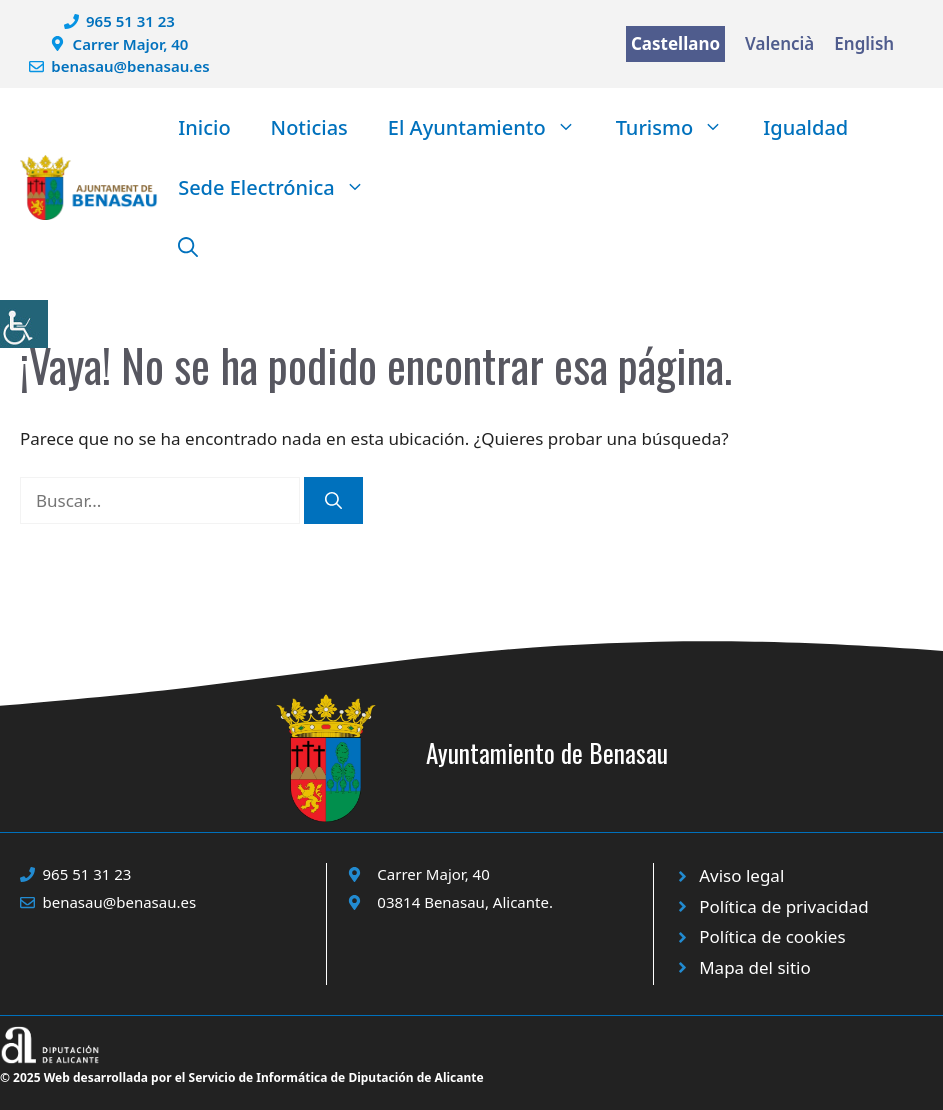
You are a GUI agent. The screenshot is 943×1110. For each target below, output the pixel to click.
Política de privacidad (783, 906)
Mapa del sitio (755, 967)
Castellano (675, 43)
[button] (188, 248)
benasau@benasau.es (130, 66)
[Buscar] (333, 501)
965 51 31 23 (130, 21)
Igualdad (805, 127)
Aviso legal (741, 875)
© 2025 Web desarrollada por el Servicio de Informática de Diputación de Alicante (242, 1077)
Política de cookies (772, 936)
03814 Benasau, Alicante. (465, 902)
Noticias (309, 127)
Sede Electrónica (281, 188)
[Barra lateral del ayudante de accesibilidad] (24, 324)
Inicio (204, 127)
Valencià (779, 43)
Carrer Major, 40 (131, 44)
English (864, 43)
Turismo (680, 128)
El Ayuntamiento (492, 128)
